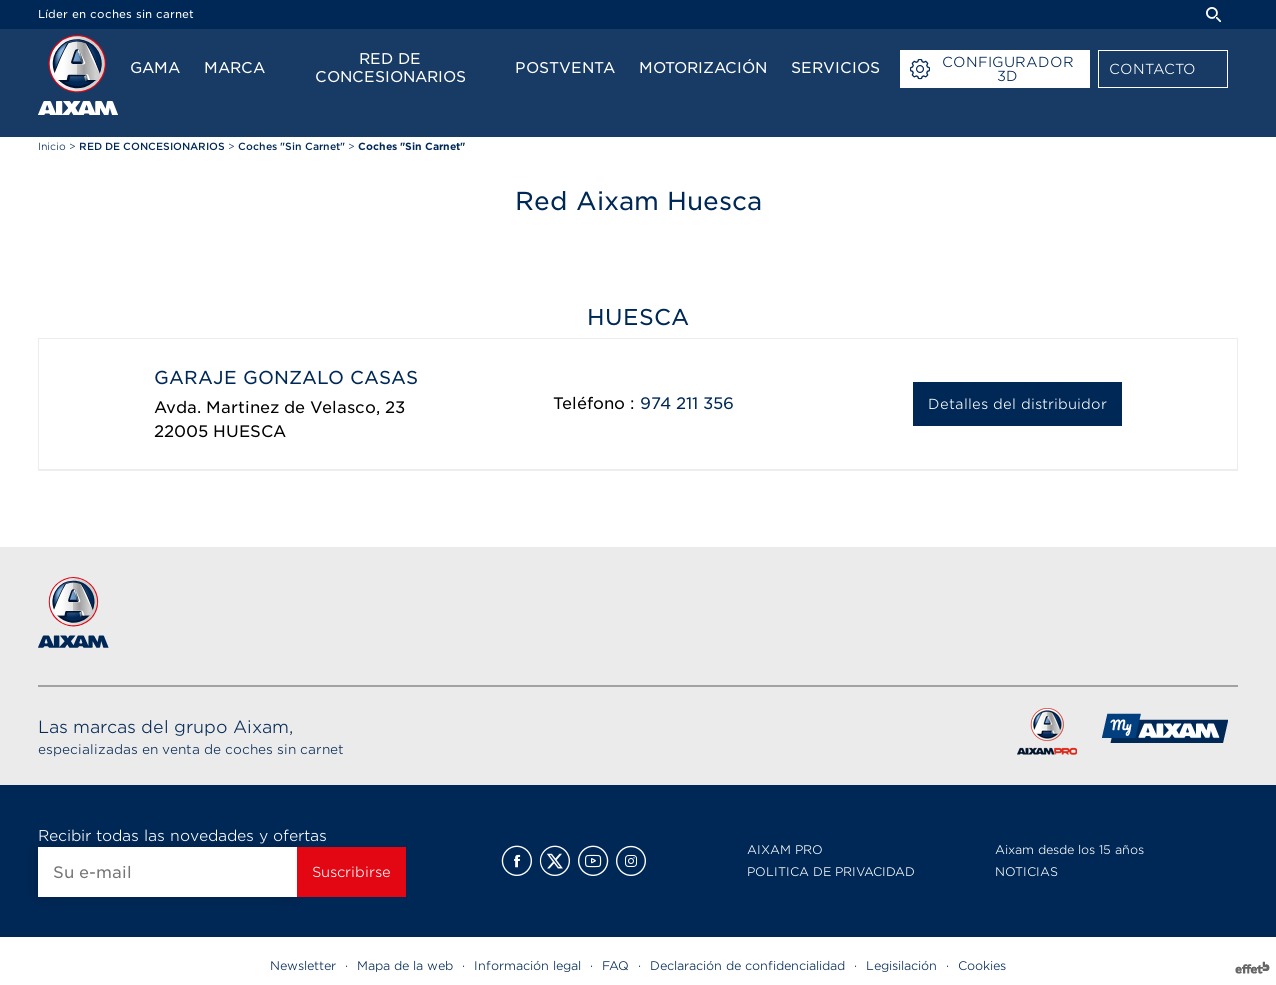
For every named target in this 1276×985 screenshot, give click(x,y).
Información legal (527, 965)
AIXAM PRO (785, 849)
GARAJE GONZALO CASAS (286, 377)
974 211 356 (687, 403)
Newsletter (303, 965)
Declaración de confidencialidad (747, 965)
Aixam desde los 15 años (1069, 849)
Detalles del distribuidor (1017, 404)
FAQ (615, 965)
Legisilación (901, 965)
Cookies (982, 965)
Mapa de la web (405, 965)
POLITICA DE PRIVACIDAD (831, 871)
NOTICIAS (1026, 871)
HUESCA (249, 431)
